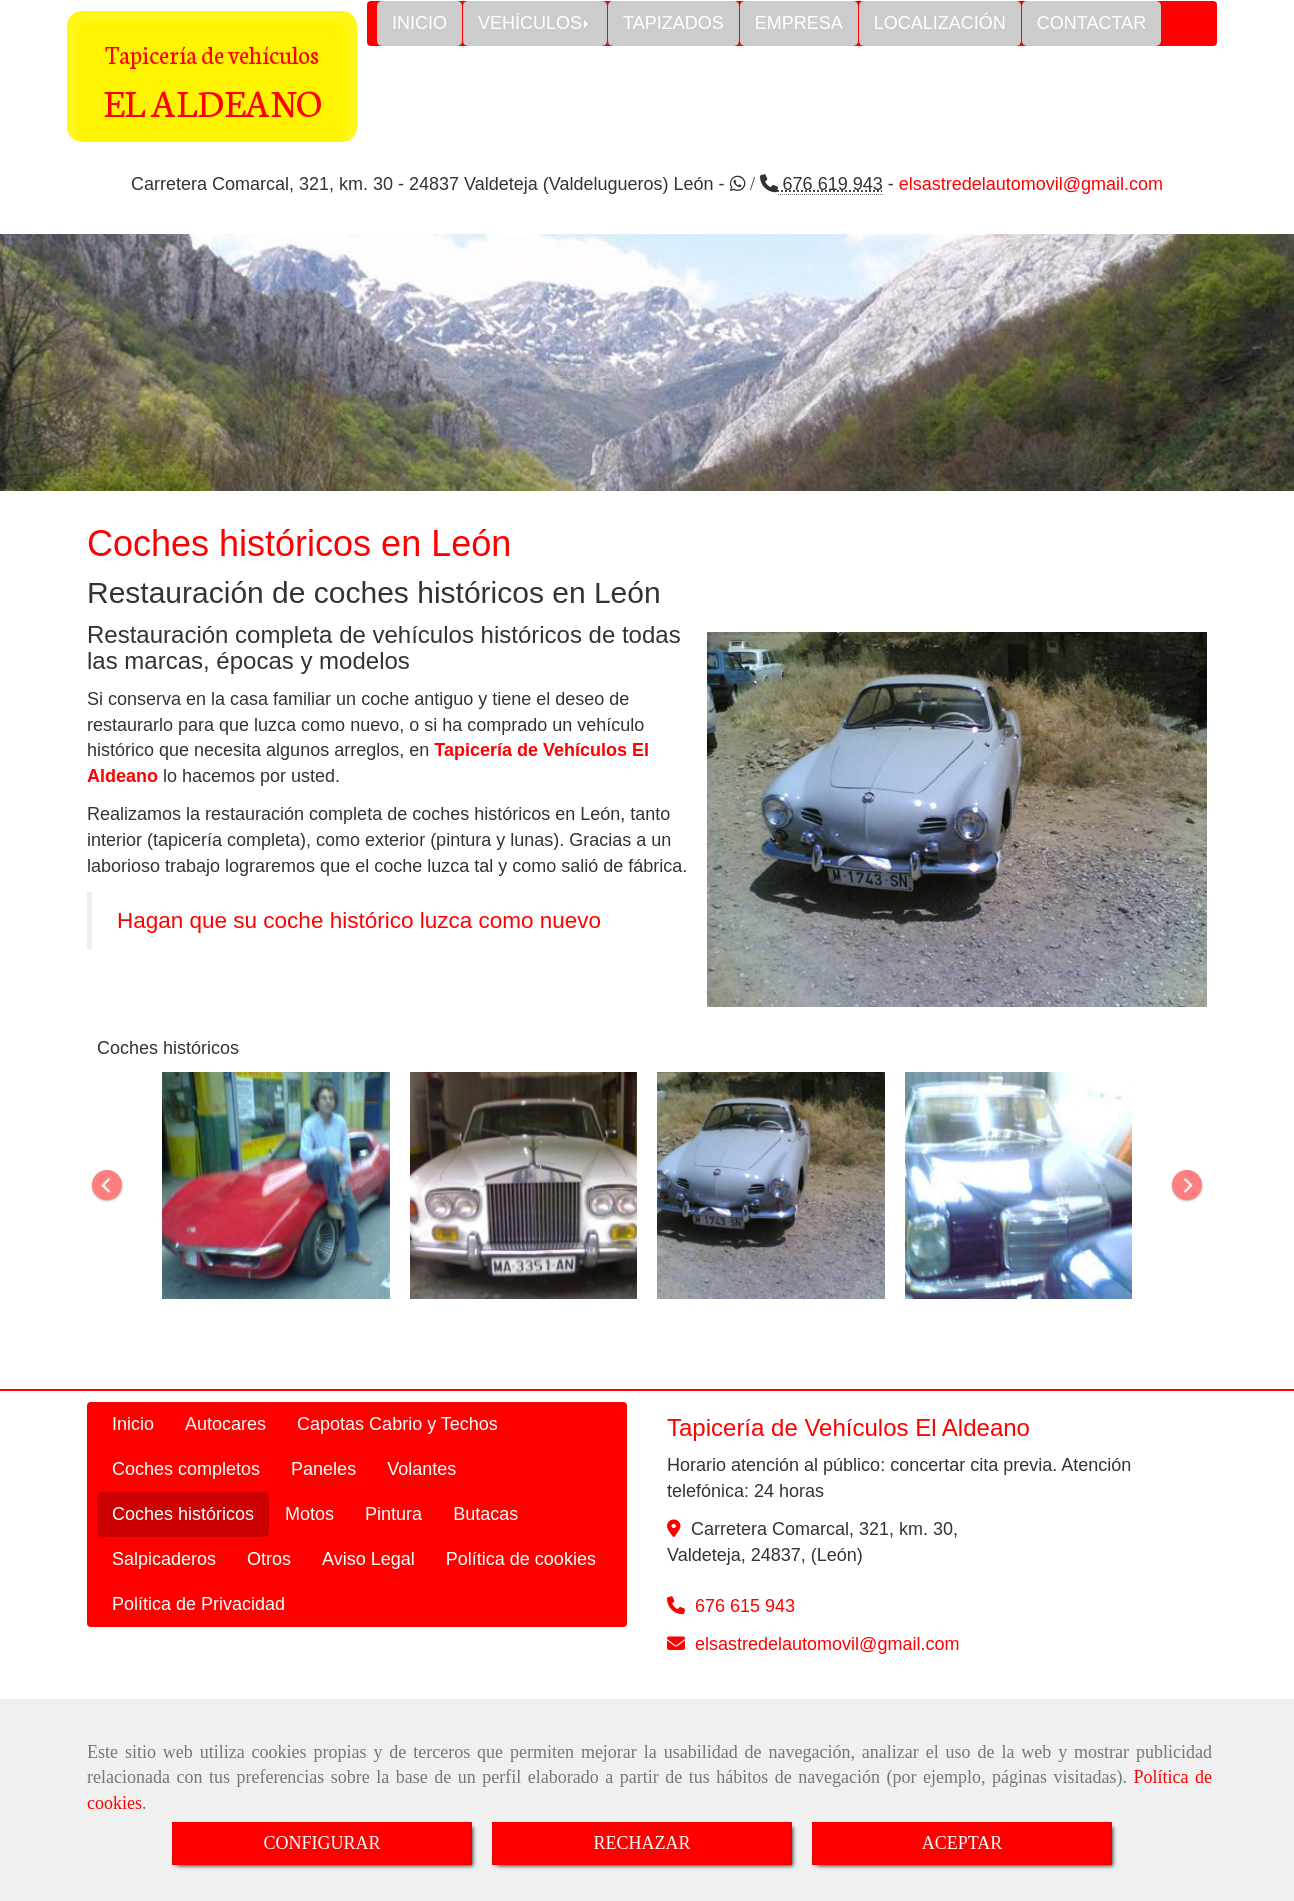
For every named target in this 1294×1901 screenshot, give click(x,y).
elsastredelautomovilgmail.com (827, 1644)
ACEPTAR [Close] (962, 1843)
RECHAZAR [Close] (641, 1843)
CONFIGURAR (321, 1843)
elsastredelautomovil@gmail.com (1031, 184)
